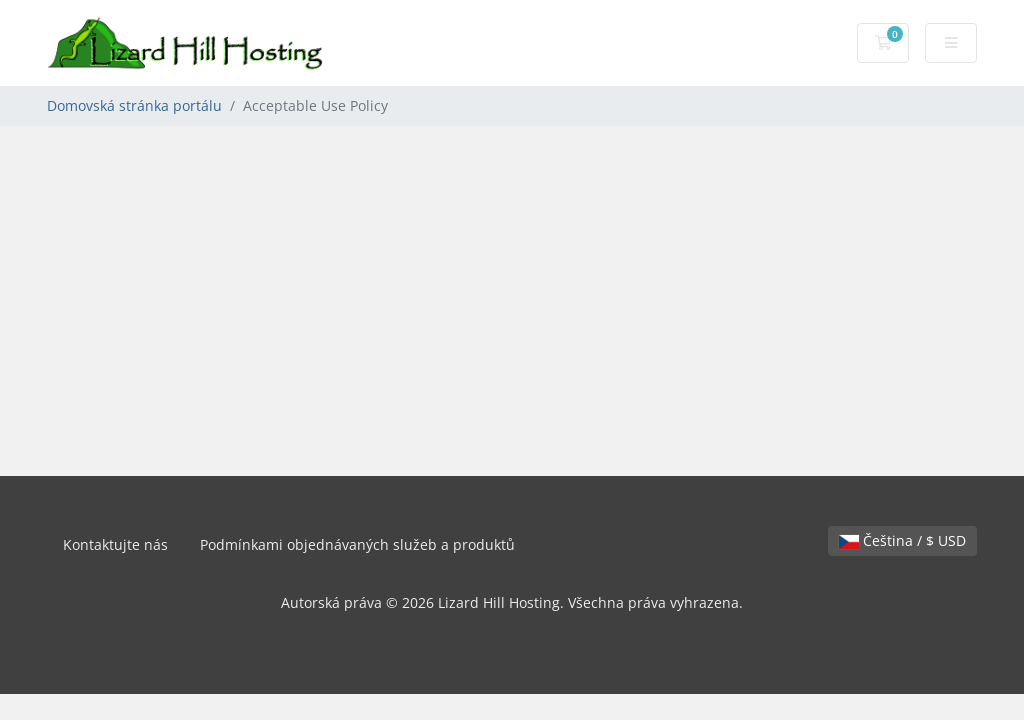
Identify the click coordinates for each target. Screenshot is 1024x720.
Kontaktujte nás (115, 544)
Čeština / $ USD (902, 540)
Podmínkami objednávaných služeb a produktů (357, 544)
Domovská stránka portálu (134, 105)
